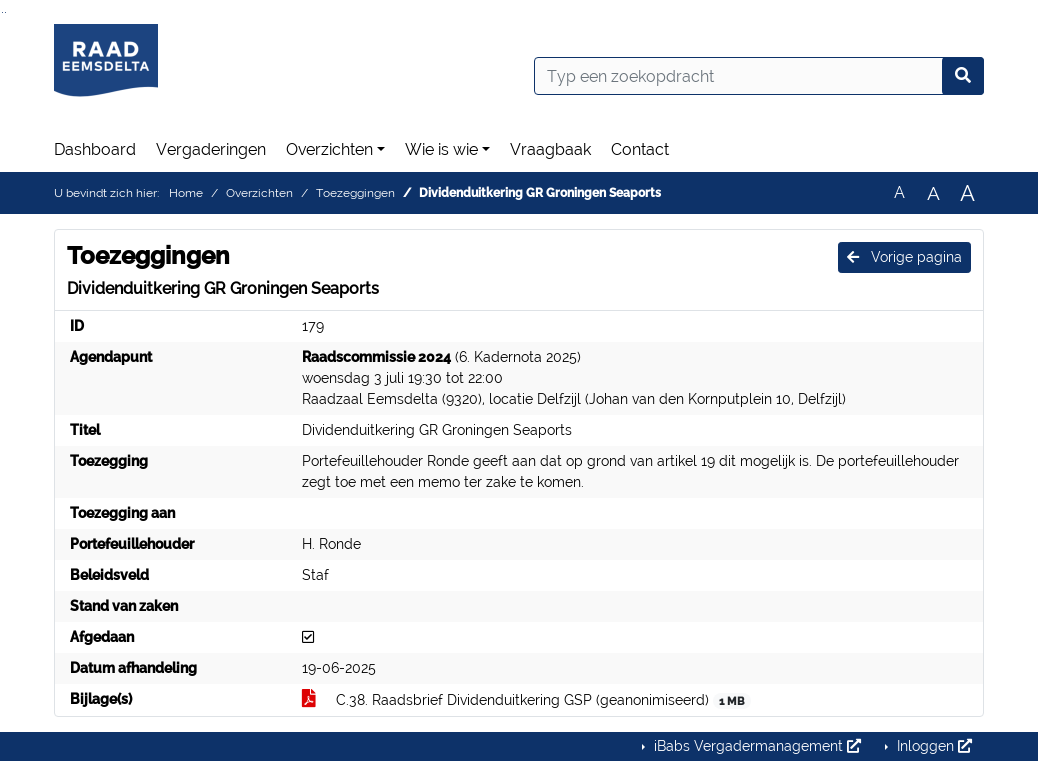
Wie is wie (441, 149)
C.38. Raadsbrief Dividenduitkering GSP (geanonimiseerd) (526, 700)
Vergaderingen (211, 149)
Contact (640, 149)
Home (186, 193)
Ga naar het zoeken (2, 12)
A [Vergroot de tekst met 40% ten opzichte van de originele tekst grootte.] (967, 193)
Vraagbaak (550, 149)
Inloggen (932, 746)
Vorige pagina (904, 257)
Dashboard (95, 149)
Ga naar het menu (5, 12)
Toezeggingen (355, 193)
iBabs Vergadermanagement (755, 746)
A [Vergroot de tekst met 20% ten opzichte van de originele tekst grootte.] (933, 193)
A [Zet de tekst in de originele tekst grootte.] (899, 192)
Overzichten (329, 149)
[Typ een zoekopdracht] (759, 76)
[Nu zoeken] (963, 76)
